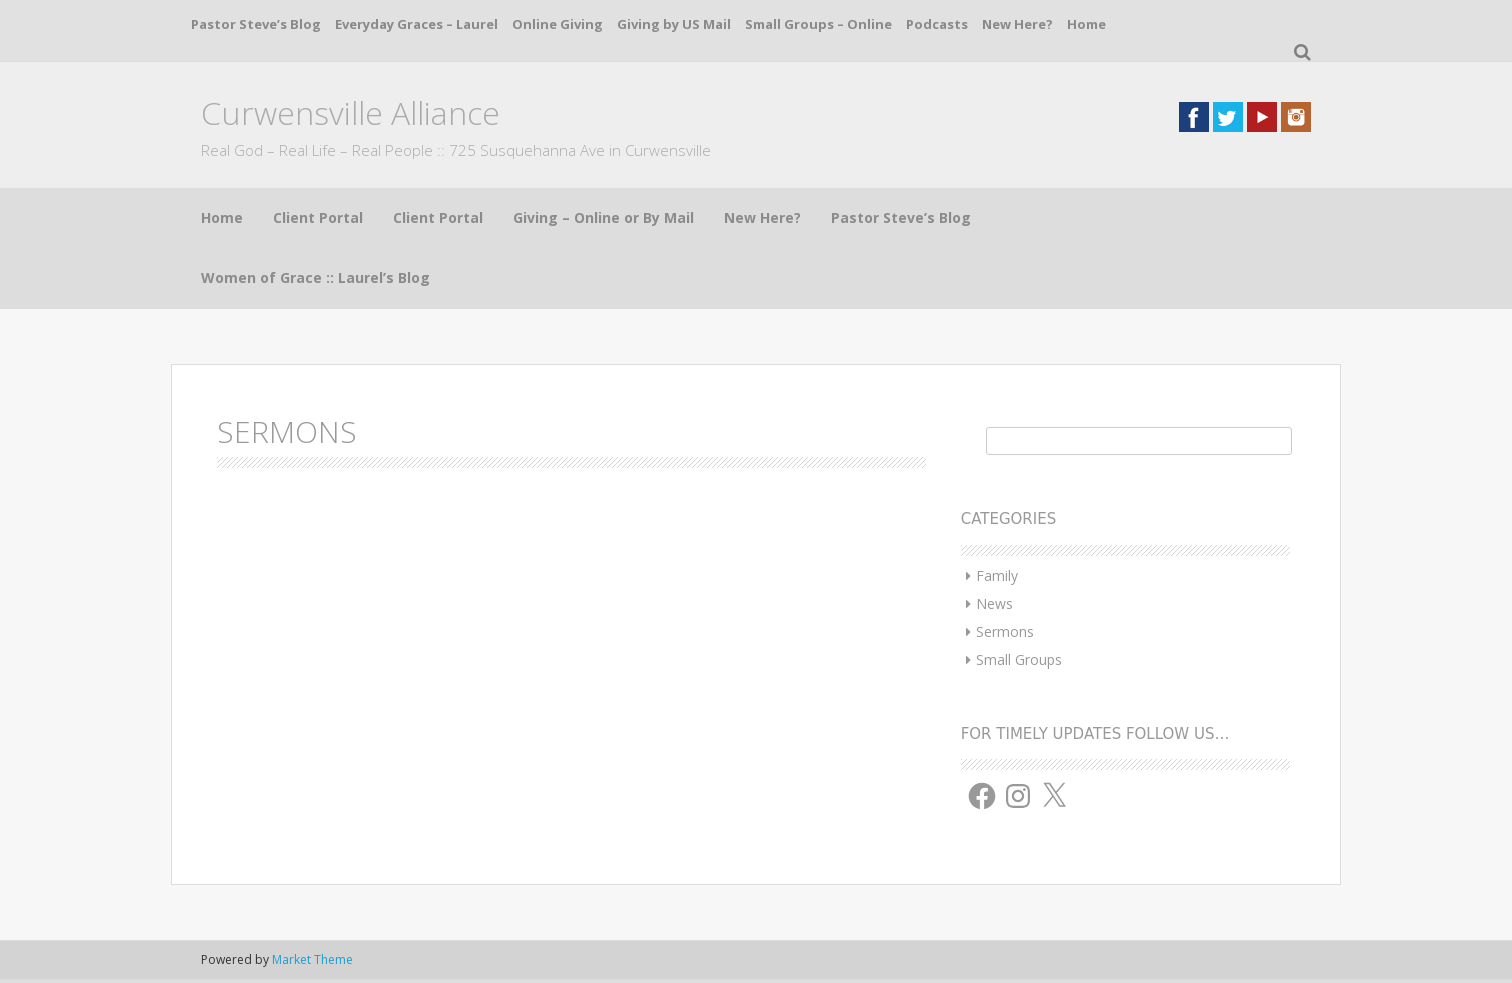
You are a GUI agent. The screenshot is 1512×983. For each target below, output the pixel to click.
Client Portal (318, 217)
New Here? (1017, 24)
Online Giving (557, 24)
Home (1086, 24)
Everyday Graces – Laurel (416, 24)
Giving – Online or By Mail (603, 217)
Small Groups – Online (818, 24)
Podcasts (937, 24)
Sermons (1005, 631)
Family (997, 575)
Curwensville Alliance (350, 112)
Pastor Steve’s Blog (256, 24)
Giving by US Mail (674, 24)
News (994, 603)
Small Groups (1019, 659)
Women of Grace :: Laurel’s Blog (315, 277)
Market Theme (312, 959)
